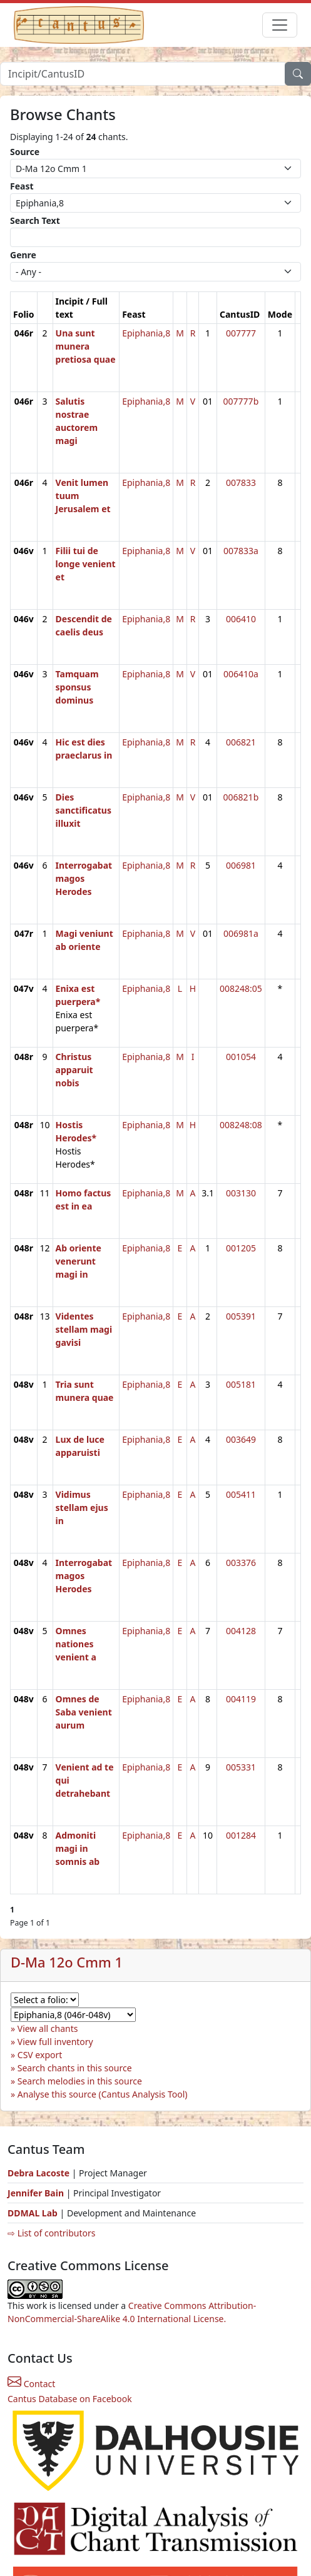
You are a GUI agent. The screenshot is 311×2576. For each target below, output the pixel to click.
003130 (241, 1193)
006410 (241, 619)
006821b (241, 797)
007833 (241, 482)
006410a (240, 674)
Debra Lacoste (38, 2173)
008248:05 (241, 988)
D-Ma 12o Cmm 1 (67, 1962)
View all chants (48, 2028)
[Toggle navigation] (279, 25)
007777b (241, 401)
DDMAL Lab (33, 2213)
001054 (241, 1057)
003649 (241, 1439)
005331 (241, 1767)
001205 (241, 1248)
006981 (241, 865)
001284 (241, 1835)
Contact (31, 2384)
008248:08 (241, 1125)
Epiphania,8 (146, 333)
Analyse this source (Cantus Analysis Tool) (103, 2094)
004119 (241, 1699)
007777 (241, 333)
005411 (241, 1494)
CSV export (40, 2055)
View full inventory (55, 2042)
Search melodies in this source (80, 2081)
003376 (241, 1562)
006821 (241, 742)
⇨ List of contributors (51, 2233)
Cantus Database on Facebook (70, 2399)
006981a (240, 933)
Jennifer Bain (37, 2193)
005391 (241, 1316)
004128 (241, 1631)
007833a (240, 551)
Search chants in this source (75, 2068)
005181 (241, 1384)
